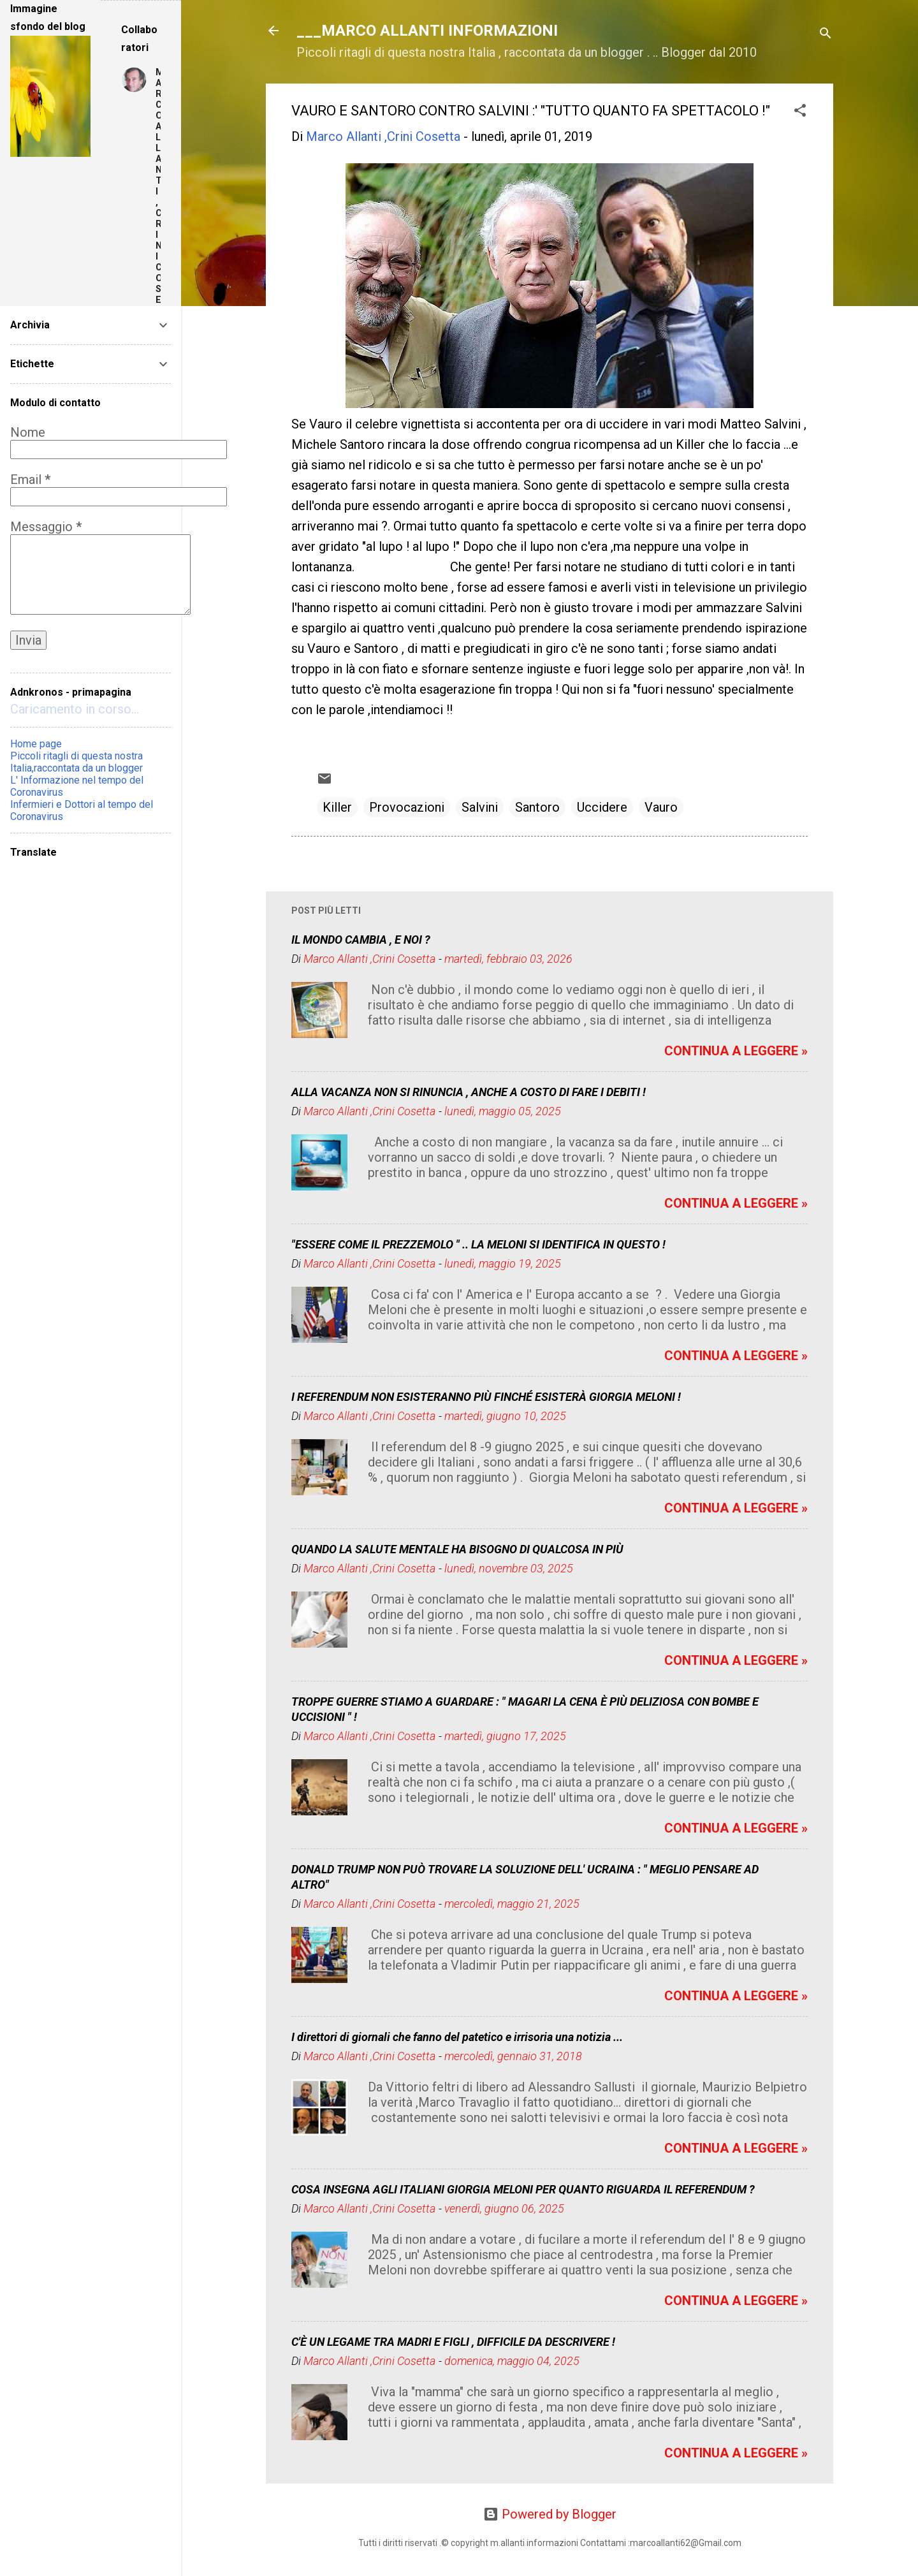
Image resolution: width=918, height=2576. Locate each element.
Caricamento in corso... (74, 709)
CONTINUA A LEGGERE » (736, 1050)
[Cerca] (825, 34)
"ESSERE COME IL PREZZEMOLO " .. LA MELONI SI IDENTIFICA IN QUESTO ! (478, 1244)
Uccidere (602, 807)
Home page (36, 744)
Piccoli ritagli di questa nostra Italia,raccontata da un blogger (76, 762)
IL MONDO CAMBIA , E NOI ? (360, 939)
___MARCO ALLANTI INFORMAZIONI (427, 31)
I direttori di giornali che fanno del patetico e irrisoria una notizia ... (457, 2037)
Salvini (480, 807)
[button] (800, 112)
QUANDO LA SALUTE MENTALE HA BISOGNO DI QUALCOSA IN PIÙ (457, 1549)
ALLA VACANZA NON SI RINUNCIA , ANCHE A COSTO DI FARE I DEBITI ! (468, 1092)
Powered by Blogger (549, 2514)
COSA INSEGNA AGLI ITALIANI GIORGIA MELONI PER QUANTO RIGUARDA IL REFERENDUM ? (523, 2189)
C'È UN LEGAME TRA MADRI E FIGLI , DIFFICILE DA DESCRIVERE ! (453, 2341)
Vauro (661, 807)
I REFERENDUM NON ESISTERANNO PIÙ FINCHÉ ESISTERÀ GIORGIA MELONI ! (486, 1396)
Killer (337, 807)
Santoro (537, 807)
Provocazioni (406, 807)
